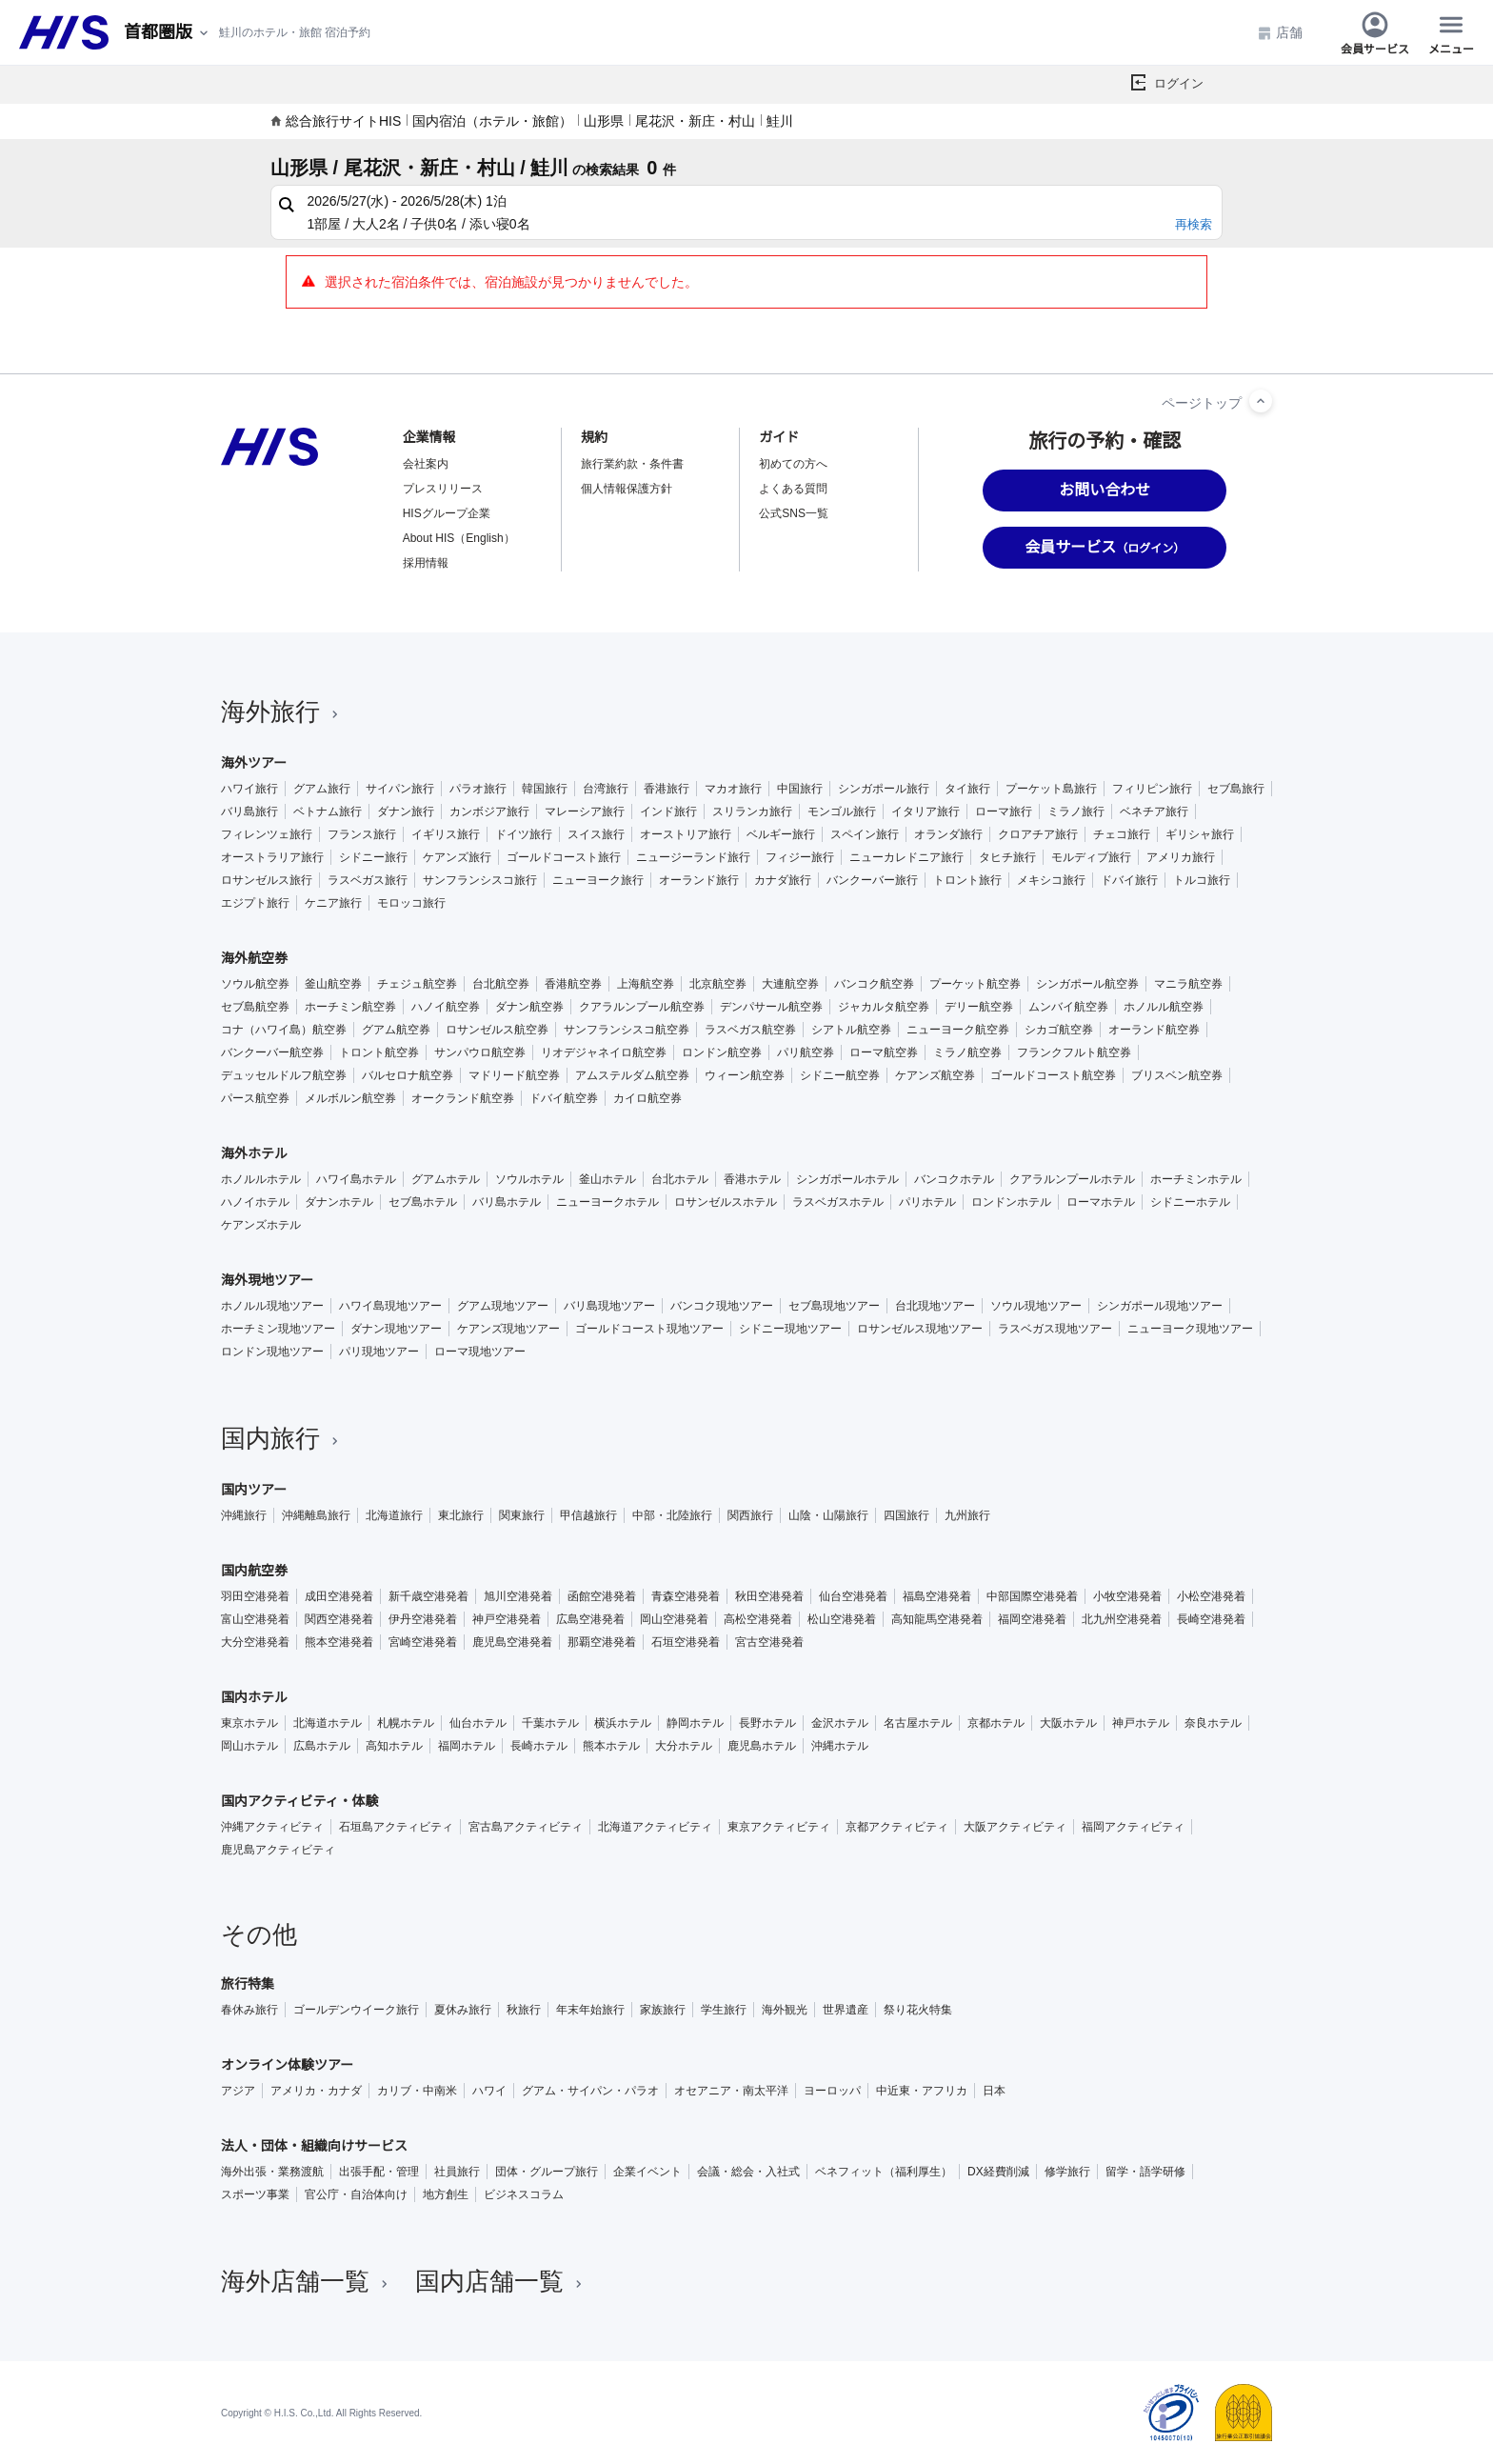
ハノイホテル (255, 1202)
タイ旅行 (967, 788)
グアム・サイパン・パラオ (590, 2090)
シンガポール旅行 (883, 788)
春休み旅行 (249, 2009)
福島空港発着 (937, 1596)
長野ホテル (767, 1723)
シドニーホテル (1190, 1202)
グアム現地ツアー (502, 1305)
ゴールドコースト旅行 (564, 857)
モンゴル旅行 (841, 811)
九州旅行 (967, 1515)
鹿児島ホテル (761, 1746)
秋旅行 (524, 2009)
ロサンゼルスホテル (725, 1202)
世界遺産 (845, 2009)
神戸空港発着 (506, 1619)
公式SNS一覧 (793, 513)
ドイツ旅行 (523, 834)
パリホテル (927, 1202)
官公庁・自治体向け (356, 2194)
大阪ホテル (1068, 1723)
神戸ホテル (1140, 1723)
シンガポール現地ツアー (1160, 1305)
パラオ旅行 (478, 788)
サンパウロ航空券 (480, 1052)
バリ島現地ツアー (609, 1305)
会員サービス (1375, 32)
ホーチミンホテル (1196, 1179)
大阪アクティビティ (1015, 1826)
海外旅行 (282, 711)
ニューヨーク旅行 (598, 880)
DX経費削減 (998, 2171)
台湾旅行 (605, 788)
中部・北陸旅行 (672, 1515)
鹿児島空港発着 (512, 1642)
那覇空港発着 (601, 1642)
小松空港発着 (1211, 1596)
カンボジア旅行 (489, 811)
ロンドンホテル (1011, 1202)
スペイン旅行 (864, 834)
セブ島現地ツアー (834, 1305)
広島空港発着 (590, 1619)
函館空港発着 (601, 1596)
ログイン (1179, 83)
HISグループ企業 (446, 513)
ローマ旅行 (1003, 811)
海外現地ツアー (267, 1280)
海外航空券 (254, 958)
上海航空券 (645, 984)
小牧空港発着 (1127, 1596)
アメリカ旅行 (1180, 857)
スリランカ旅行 (752, 811)
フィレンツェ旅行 (266, 834)
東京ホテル (249, 1723)
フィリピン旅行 (1152, 788)
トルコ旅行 (1201, 880)
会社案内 (425, 464)
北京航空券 (717, 984)
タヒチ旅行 (1007, 857)
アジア (238, 2090)
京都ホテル (996, 1723)
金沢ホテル (839, 1723)
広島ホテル (321, 1746)
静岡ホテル (695, 1723)
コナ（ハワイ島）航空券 (284, 1029)
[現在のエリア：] (167, 33)
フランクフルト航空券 (1074, 1052)
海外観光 (784, 2009)
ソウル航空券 (255, 984)
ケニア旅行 (333, 903)
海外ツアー (254, 763)
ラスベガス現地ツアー (1055, 1328)
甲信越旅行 (588, 1515)
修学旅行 (1067, 2171)
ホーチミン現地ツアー (278, 1328)
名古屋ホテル (918, 1723)
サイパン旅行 (400, 788)
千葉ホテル (550, 1723)
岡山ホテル (249, 1746)
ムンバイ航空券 (1068, 1006)
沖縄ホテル (839, 1746)
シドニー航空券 (840, 1075)
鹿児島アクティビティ (278, 1849)
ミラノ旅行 (1076, 811)
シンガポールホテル (847, 1179)
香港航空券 (573, 984)
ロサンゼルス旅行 (266, 880)
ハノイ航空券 (445, 1006)
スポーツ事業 (255, 2194)
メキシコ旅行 (1051, 880)
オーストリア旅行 (685, 834)
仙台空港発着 (853, 1596)
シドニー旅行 (373, 857)
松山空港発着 (841, 1619)
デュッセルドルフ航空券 (284, 1075)
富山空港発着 (255, 1619)
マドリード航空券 (514, 1075)
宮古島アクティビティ (525, 1826)
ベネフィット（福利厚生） (883, 2171)
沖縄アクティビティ (272, 1826)
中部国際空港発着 (1032, 1596)
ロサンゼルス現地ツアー (920, 1328)
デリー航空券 (979, 1006)
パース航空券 (255, 1098)
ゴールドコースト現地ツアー (649, 1328)
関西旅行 (750, 1515)
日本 (994, 2090)
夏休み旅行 (462, 2009)
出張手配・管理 (379, 2171)
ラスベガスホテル (838, 1202)
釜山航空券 (333, 984)
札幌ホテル (405, 1723)
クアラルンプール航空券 (642, 1006)
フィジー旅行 (800, 857)
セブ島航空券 (255, 1006)
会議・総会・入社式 (748, 2171)
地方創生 (445, 2194)
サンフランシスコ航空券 (626, 1029)
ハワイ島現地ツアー (390, 1305)
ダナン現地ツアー (396, 1328)
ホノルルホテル (261, 1179)
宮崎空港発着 (422, 1642)
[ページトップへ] (1260, 401)
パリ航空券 (805, 1052)
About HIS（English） (459, 538)
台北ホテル (679, 1179)
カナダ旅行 (782, 880)
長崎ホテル (538, 1746)
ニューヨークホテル (607, 1202)
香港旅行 (666, 788)
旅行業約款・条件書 (632, 464)
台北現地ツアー (935, 1305)
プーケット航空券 (975, 984)
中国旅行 (800, 788)
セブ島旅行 (1235, 788)
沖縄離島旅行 (316, 1515)
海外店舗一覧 (306, 2281)
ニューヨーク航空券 (957, 1029)
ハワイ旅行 (249, 788)
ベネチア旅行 (1154, 811)
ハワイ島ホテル (356, 1179)
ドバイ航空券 (563, 1098)
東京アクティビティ (778, 1826)
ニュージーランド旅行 (693, 857)
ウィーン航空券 (745, 1075)
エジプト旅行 (255, 903)
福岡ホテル (466, 1746)
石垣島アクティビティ (396, 1826)
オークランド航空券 (462, 1098)
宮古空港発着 (769, 1642)
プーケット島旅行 (1051, 788)
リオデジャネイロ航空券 (604, 1052)
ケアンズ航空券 (935, 1075)
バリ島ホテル (506, 1202)
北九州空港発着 (1122, 1619)
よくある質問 (793, 488)
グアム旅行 (321, 788)
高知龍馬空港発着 (937, 1619)
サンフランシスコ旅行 (480, 880)
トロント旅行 (967, 880)
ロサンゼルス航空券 (497, 1029)
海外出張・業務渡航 (272, 2171)
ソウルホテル (529, 1179)
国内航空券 (254, 1570)
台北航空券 (500, 984)
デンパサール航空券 (771, 1006)
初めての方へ (793, 464)
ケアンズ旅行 (457, 857)
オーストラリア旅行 (272, 857)
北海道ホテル (327, 1723)
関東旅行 (522, 1515)
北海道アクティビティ (655, 1826)
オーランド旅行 (699, 880)
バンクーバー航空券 (272, 1052)
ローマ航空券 (883, 1052)
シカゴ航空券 (1059, 1029)
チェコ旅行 (1121, 834)
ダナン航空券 (529, 1006)
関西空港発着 (339, 1619)
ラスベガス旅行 (368, 880)
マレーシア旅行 (585, 811)
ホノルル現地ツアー (272, 1305)
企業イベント (647, 2171)
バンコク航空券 (874, 984)
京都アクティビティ (897, 1826)
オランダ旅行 (948, 834)
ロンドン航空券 (722, 1052)
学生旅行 (723, 2009)
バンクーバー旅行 (872, 880)
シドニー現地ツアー (790, 1328)
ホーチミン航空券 (350, 1006)
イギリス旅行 (445, 834)
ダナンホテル (339, 1202)
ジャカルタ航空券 (883, 1006)
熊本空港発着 (339, 1642)
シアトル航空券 (851, 1029)
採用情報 (425, 563)
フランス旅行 (362, 834)
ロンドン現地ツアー (272, 1351)
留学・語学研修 (1145, 2171)
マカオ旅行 (733, 788)
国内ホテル (254, 1697)
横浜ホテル (622, 1723)
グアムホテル (445, 1179)
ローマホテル (1100, 1202)
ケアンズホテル (261, 1225)
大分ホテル (683, 1746)
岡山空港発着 (674, 1619)
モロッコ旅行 (411, 903)
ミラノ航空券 (967, 1052)
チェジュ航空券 (417, 984)
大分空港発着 (255, 1642)
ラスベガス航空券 (750, 1029)
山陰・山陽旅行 (828, 1515)
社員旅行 (457, 2171)
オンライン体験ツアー (287, 2065)
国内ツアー (254, 1489)
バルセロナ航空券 (407, 1075)
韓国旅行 (544, 788)
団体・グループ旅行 (546, 2171)
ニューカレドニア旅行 (906, 857)
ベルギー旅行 (780, 834)
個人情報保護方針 (626, 488)
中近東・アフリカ (921, 2090)
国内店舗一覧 (501, 2281)
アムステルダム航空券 (632, 1075)
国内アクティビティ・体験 (300, 1801)
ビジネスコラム (524, 2194)
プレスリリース (443, 488)
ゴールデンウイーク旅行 (356, 2009)
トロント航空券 (379, 1052)
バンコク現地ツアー (721, 1305)
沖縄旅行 (244, 1515)
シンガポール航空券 (1087, 984)
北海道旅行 (394, 1515)
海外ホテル (254, 1153)
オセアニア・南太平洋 (731, 2090)
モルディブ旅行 (1091, 857)
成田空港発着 (339, 1596)
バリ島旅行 (249, 811)
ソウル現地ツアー (1036, 1305)
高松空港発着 (758, 1619)
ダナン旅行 (405, 811)
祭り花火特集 (918, 2009)
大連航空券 (790, 984)
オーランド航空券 (1154, 1029)
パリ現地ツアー (379, 1351)
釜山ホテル (607, 1179)
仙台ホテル (478, 1723)
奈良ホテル (1213, 1723)
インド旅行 (668, 811)
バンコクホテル (954, 1179)
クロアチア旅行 (1038, 834)
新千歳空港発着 (428, 1596)
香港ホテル (752, 1179)
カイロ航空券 (647, 1098)
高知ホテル (394, 1746)
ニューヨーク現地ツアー (1190, 1328)
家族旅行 (663, 2009)
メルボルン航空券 (350, 1098)
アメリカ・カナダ (316, 2090)
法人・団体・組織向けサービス (314, 2145)
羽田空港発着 (255, 1596)
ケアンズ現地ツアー (508, 1328)
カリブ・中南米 (417, 2090)
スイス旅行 (596, 834)
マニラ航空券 (1188, 984)
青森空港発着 (685, 1596)
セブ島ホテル (422, 1202)
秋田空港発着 (769, 1596)
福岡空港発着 (1032, 1619)
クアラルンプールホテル (1072, 1179)
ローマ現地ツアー (480, 1351)
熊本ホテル (611, 1746)
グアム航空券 (396, 1029)
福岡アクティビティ (1133, 1826)
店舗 (1280, 33)
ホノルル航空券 (1164, 1006)
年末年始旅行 (590, 2009)
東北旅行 (461, 1515)
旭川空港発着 (518, 1596)
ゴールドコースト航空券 (1053, 1075)
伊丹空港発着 (422, 1619)
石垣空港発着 (685, 1642)
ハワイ (489, 2090)
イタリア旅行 (925, 811)
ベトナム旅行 (327, 811)
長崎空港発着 (1211, 1619)
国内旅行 (282, 1438)
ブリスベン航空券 (1177, 1075)
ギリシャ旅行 (1199, 834)
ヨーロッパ (832, 2090)
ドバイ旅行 (1129, 880)
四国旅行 (906, 1515)
